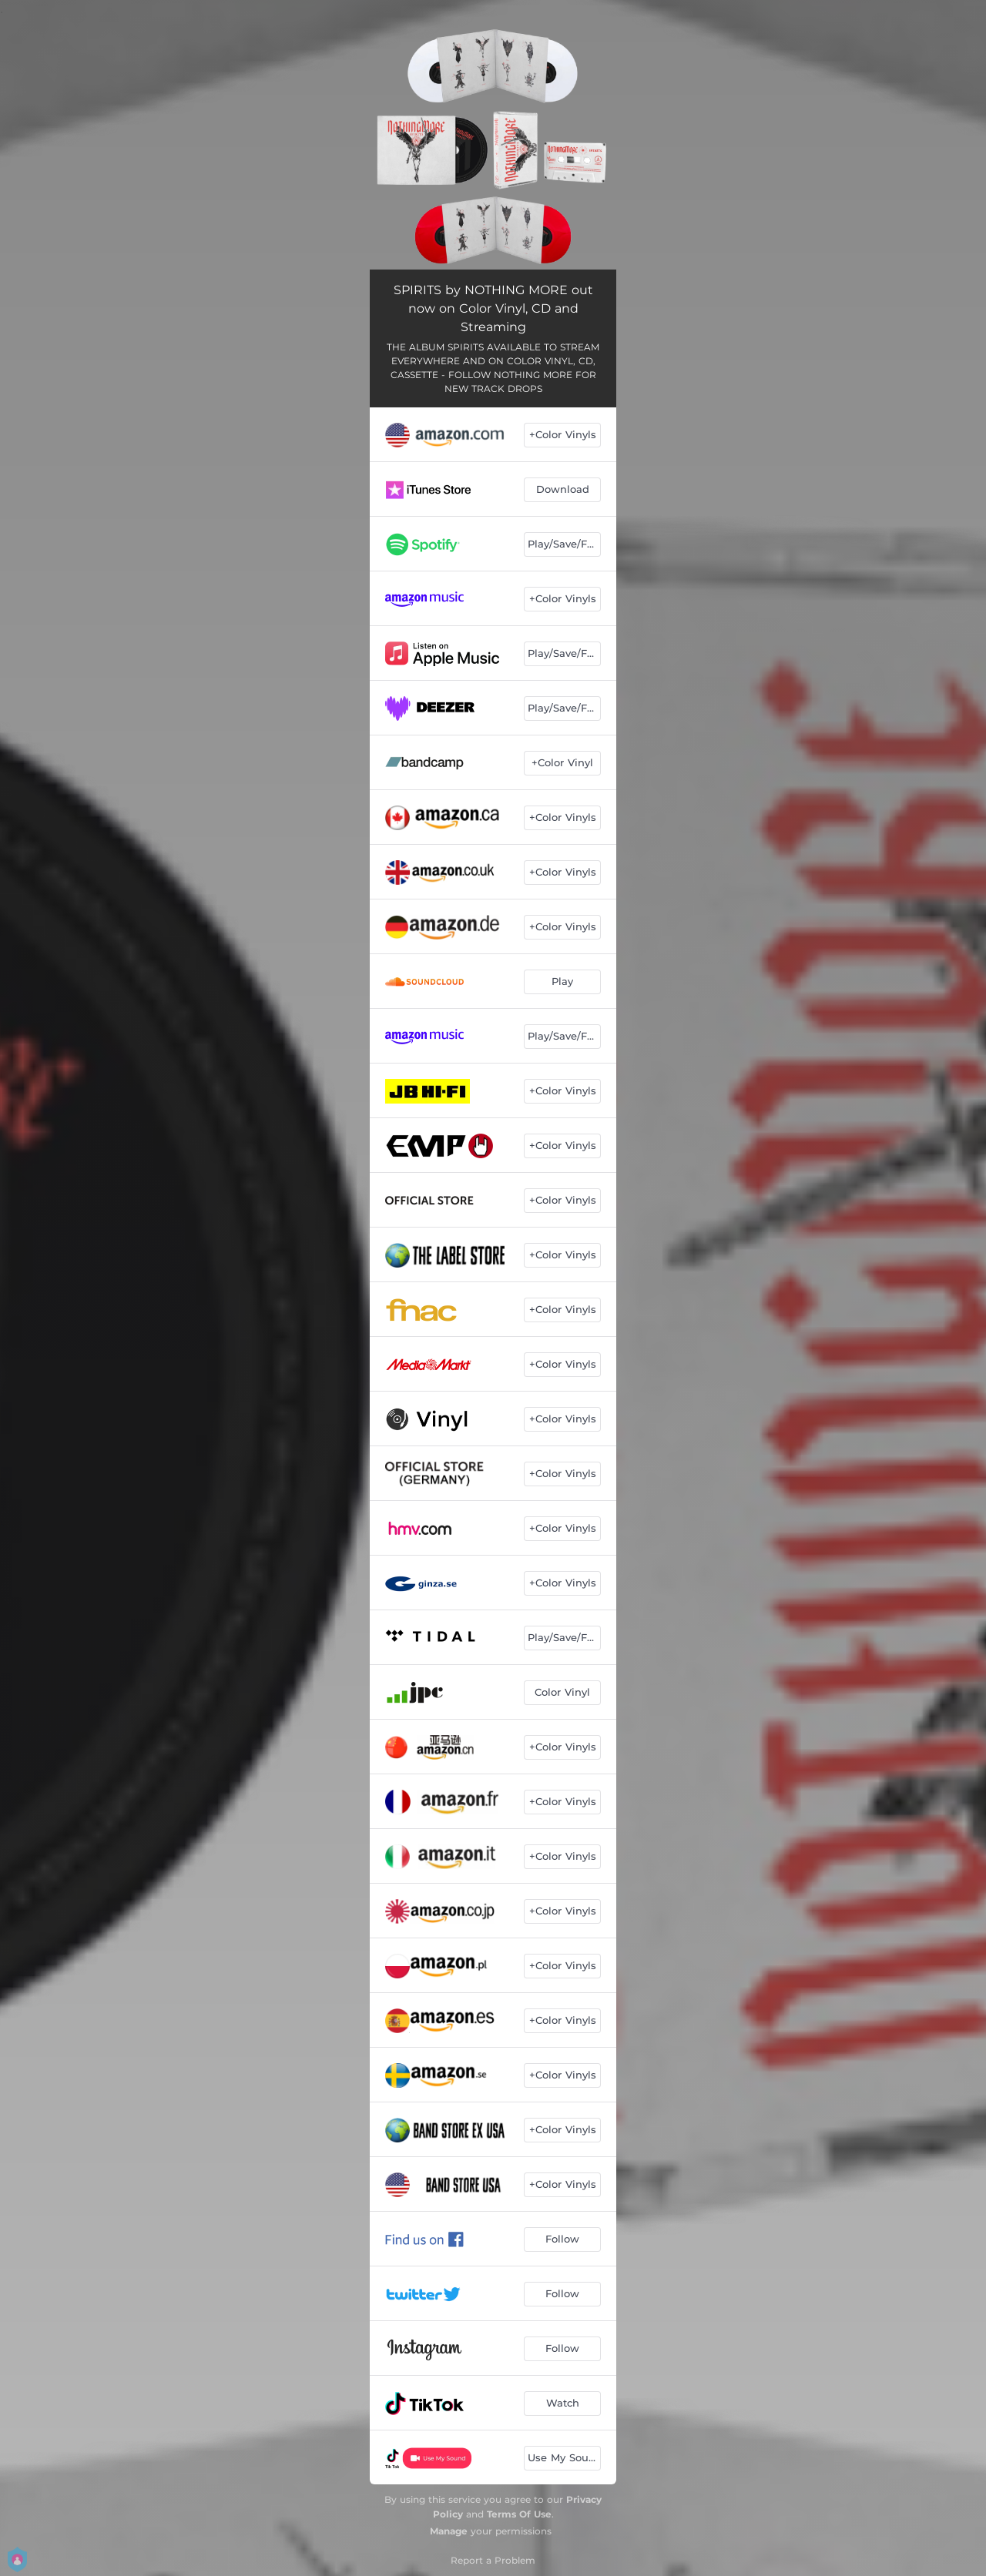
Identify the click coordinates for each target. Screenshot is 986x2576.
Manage (449, 2531)
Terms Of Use (519, 2514)
